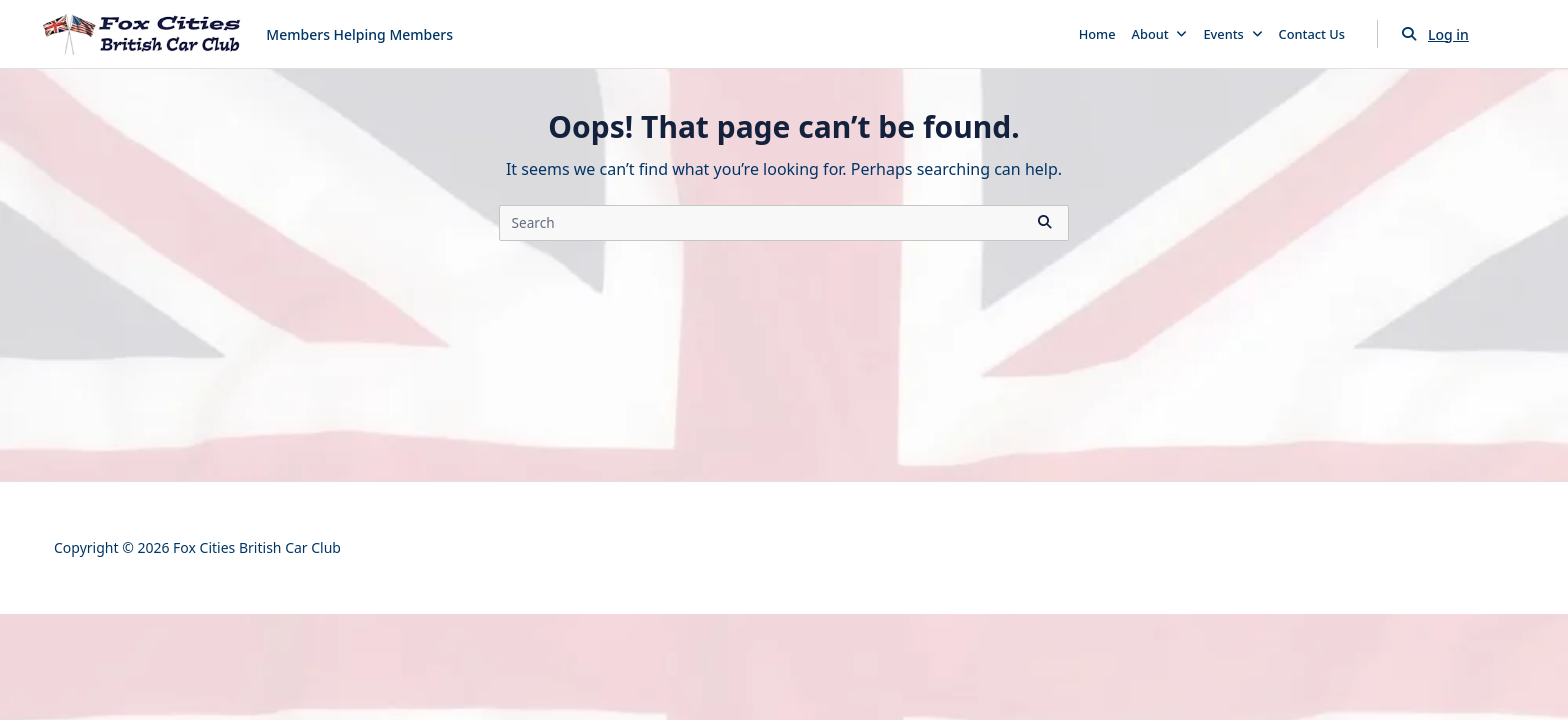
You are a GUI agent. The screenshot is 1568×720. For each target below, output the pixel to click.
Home (1097, 34)
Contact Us (1312, 34)
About (1160, 34)
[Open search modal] (1409, 34)
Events (1232, 34)
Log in (1448, 34)
